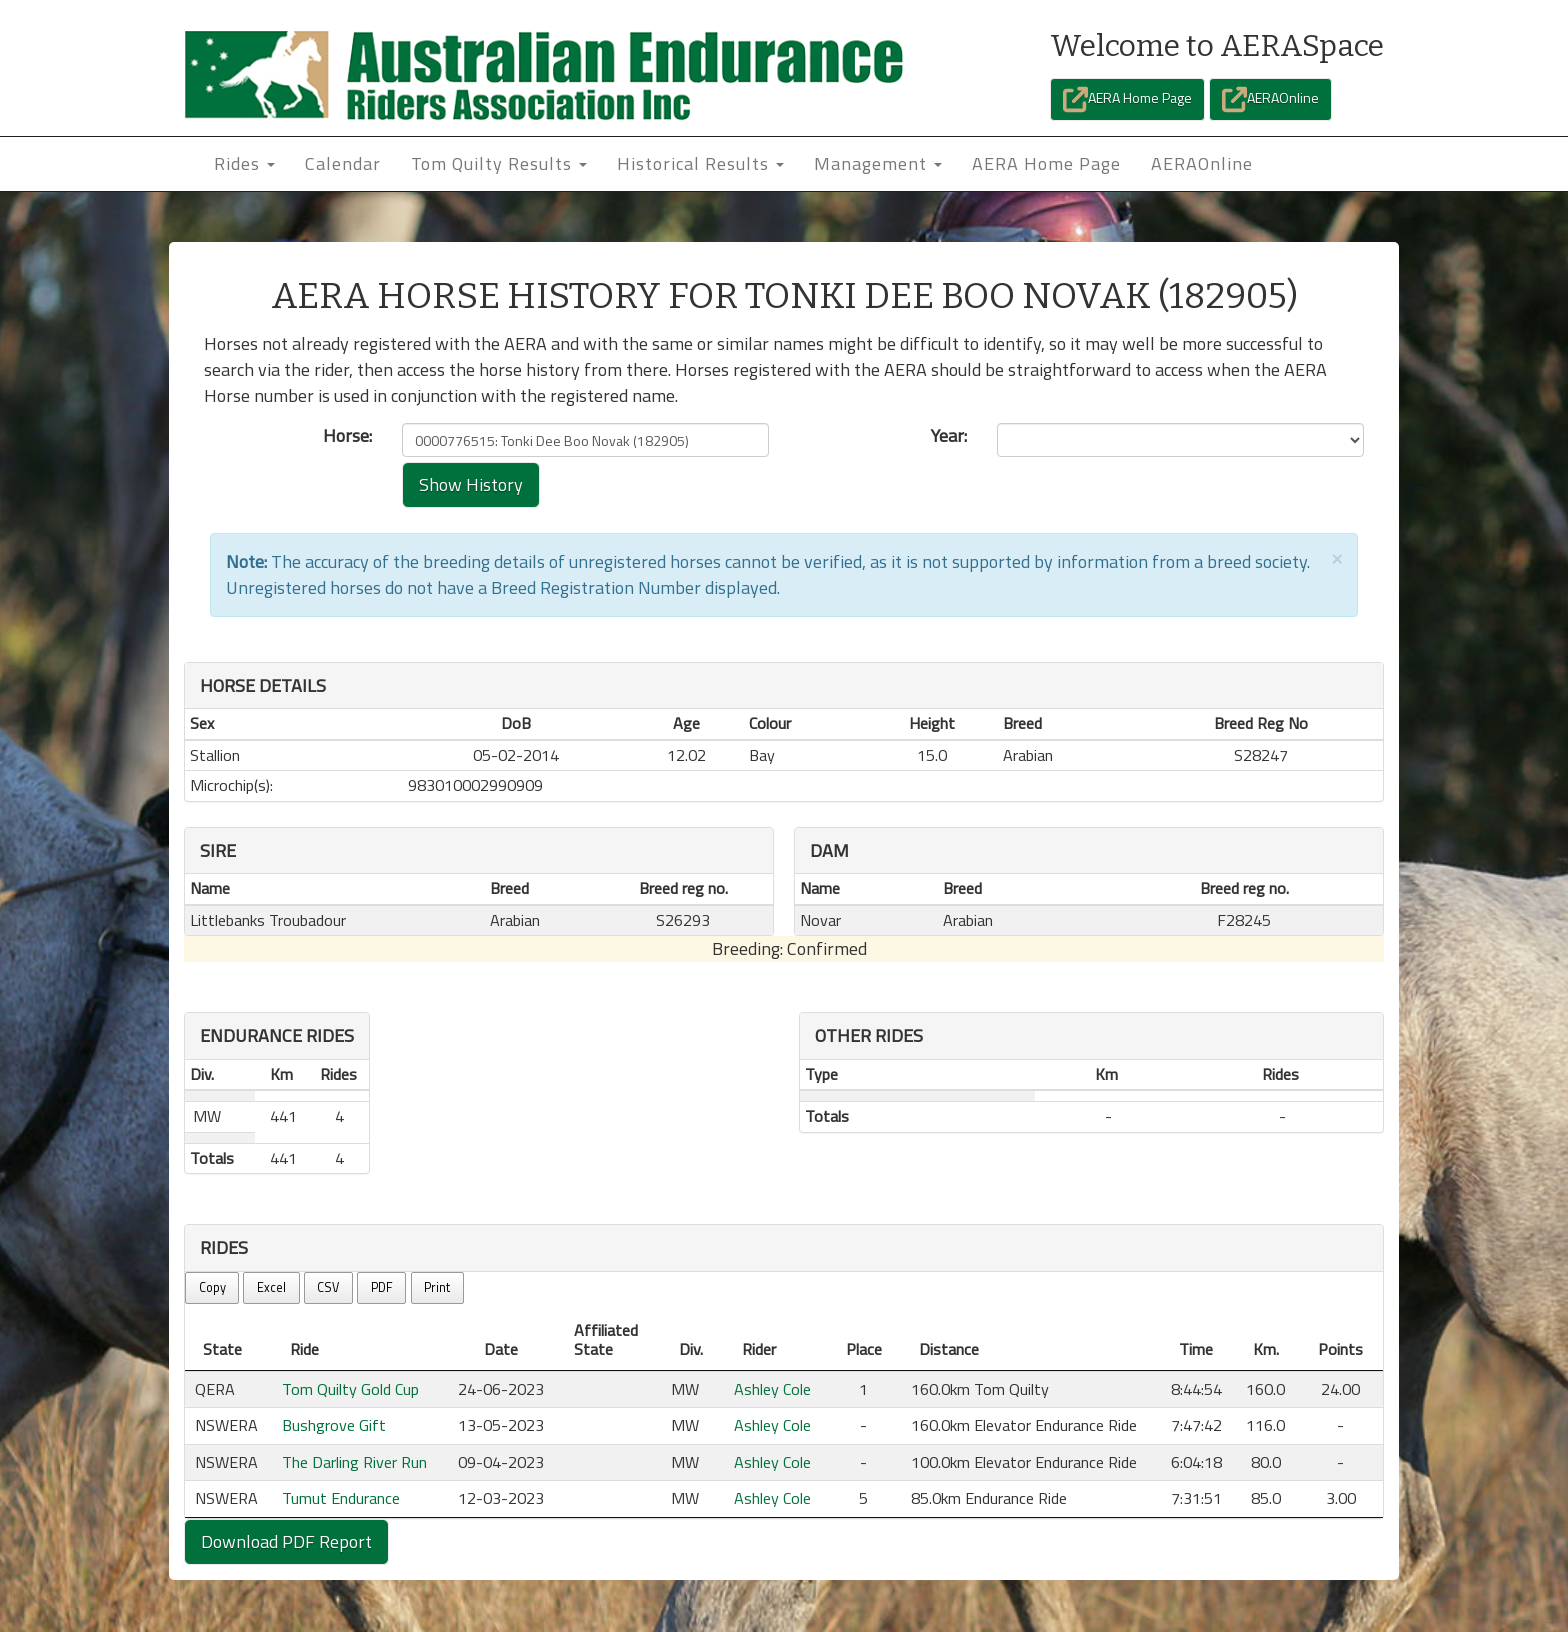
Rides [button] (244, 163)
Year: (949, 436)
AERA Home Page (1127, 99)
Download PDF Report (286, 1541)
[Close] (1337, 557)
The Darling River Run (354, 1462)
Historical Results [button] (700, 163)
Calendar (343, 163)
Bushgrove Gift (334, 1425)
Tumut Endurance (341, 1498)
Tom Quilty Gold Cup (350, 1389)
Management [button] (878, 163)
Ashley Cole (772, 1389)
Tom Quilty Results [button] (499, 163)
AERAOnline (1270, 99)
